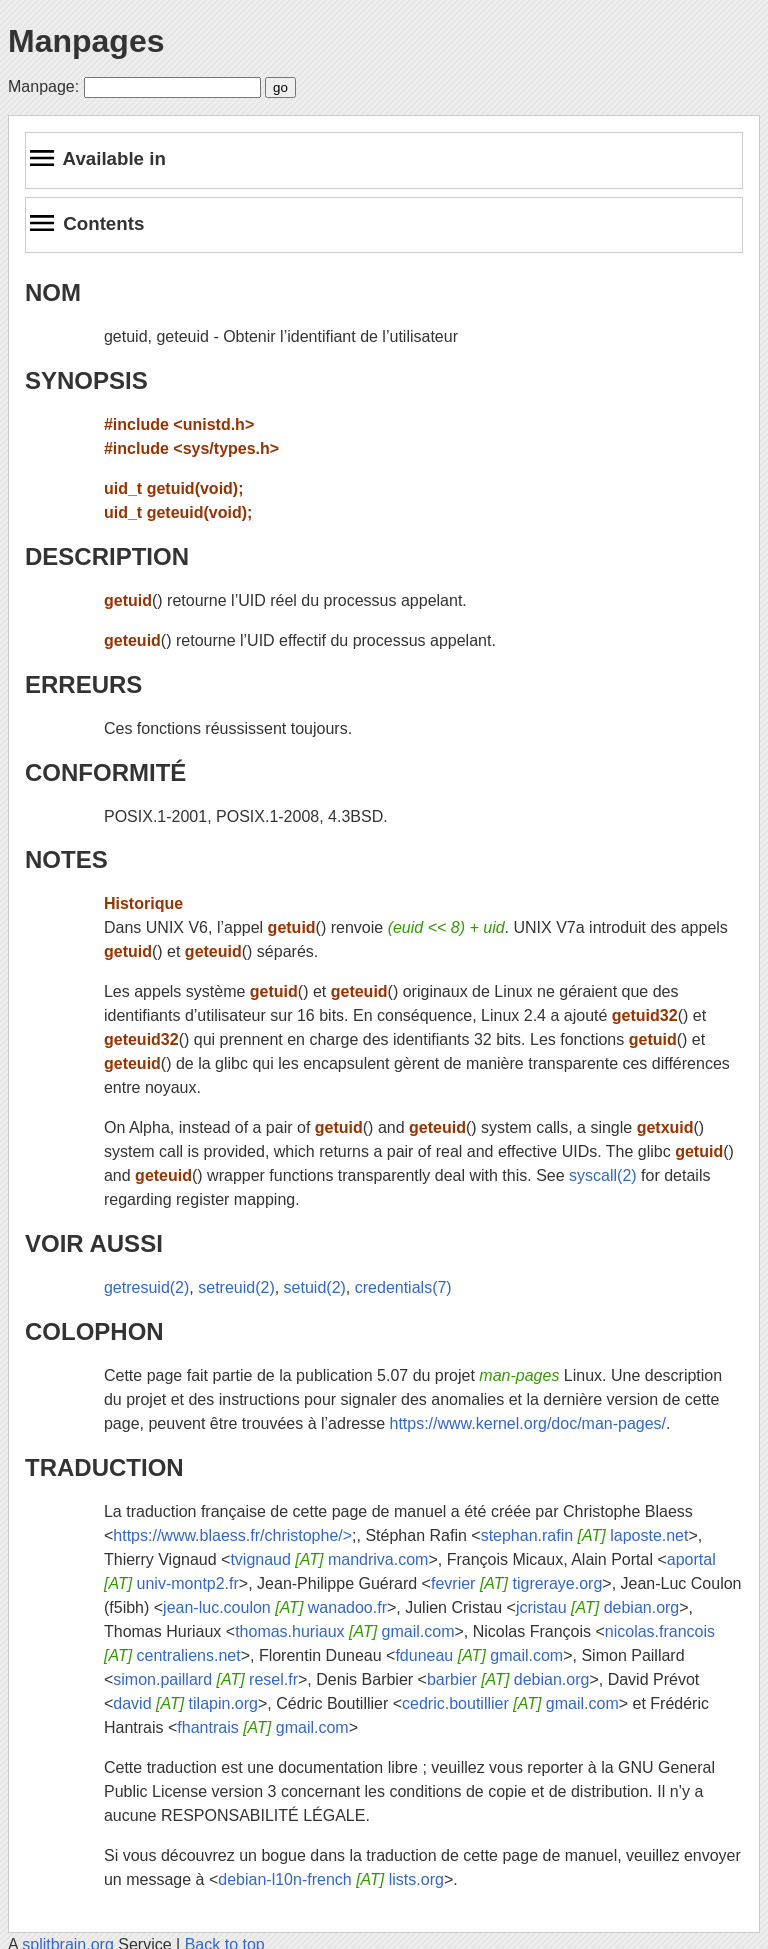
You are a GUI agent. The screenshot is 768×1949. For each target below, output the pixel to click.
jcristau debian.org (597, 1607)
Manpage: (43, 86)
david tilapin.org (185, 1703)
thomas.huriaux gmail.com (344, 1631)
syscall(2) (603, 1175)
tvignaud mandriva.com (329, 1559)
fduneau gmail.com (479, 1655)
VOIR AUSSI (94, 1243)
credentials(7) (403, 1287)
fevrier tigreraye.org (516, 1583)
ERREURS (83, 684)
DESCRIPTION (107, 556)
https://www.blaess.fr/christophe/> (232, 1535)
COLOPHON (94, 1331)
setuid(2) (315, 1287)
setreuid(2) (236, 1287)
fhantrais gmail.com (262, 1727)
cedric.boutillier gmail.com (510, 1703)
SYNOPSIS (86, 380)
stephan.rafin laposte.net (585, 1535)
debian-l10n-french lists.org (331, 1879)
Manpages (86, 41)
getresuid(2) (146, 1287)
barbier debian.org (508, 1679)
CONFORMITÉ (105, 772)
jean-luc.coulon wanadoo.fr (275, 1607)
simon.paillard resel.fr (205, 1679)
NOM (53, 292)
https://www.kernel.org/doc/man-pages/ (527, 1423)
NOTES (66, 859)
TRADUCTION (104, 1467)
